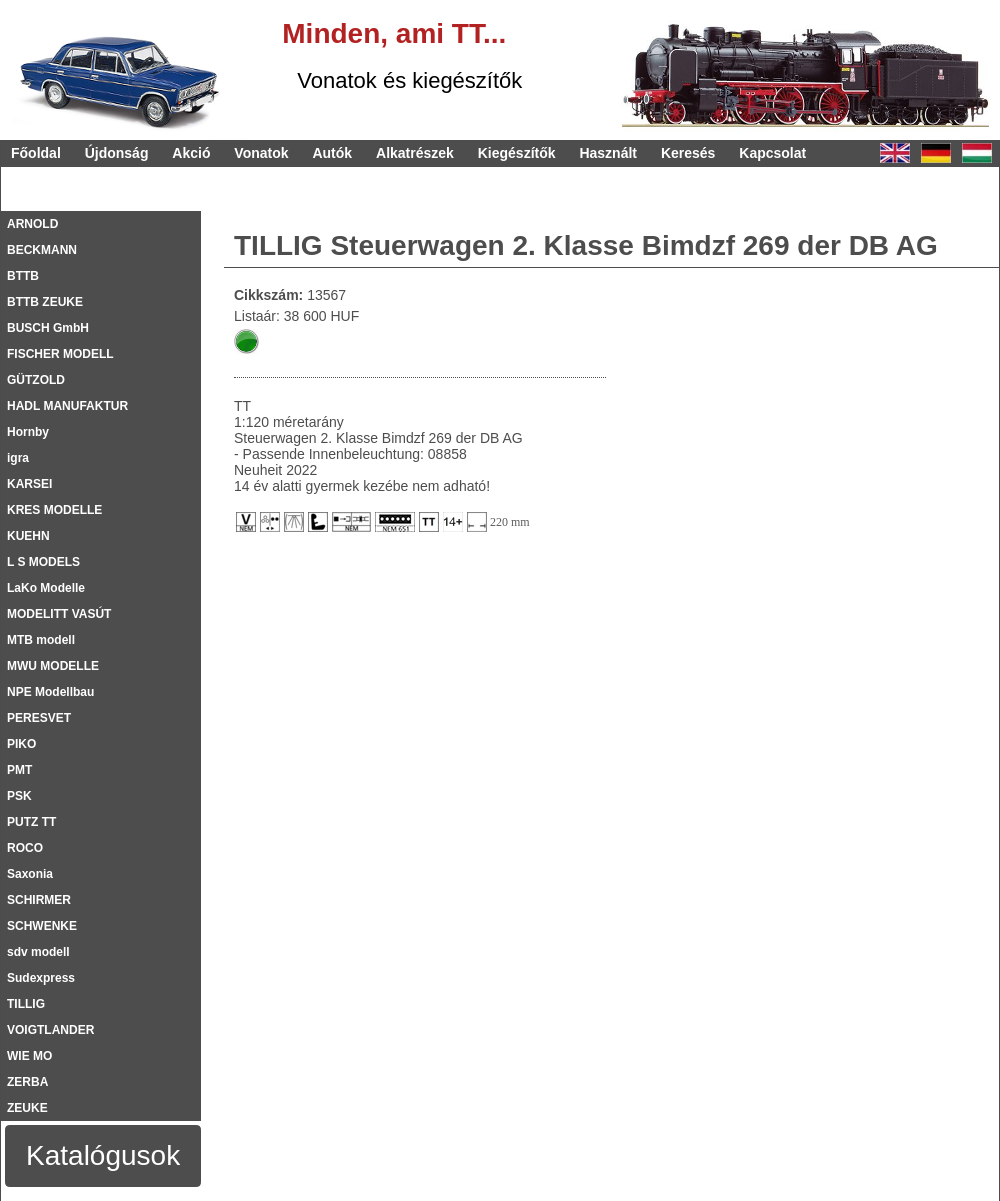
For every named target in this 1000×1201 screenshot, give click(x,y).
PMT (19, 770)
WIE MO (29, 1056)
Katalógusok (103, 1155)
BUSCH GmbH (48, 328)
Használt (608, 153)
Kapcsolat (772, 153)
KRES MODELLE (54, 510)
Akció (191, 153)
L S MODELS (43, 562)
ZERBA (27, 1082)
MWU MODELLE (53, 666)
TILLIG (26, 1004)
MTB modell (41, 640)
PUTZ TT (31, 822)
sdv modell (38, 952)
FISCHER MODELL (60, 354)
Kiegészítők (517, 153)
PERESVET (39, 718)
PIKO (21, 744)
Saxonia (30, 874)
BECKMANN (42, 250)
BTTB (23, 276)
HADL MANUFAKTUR (67, 406)
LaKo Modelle (46, 588)
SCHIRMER (39, 900)
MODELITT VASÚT (59, 614)
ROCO (25, 848)
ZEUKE (27, 1108)
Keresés (688, 153)
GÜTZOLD (36, 380)
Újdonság (117, 153)
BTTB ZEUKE (45, 302)
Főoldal (36, 153)
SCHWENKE (42, 926)
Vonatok (261, 153)
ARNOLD (32, 224)
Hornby (28, 432)
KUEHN (28, 536)
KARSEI (29, 484)
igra (18, 458)
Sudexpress (41, 978)
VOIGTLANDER (50, 1030)
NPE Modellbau (50, 692)
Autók (332, 153)
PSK (19, 796)
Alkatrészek (415, 153)
